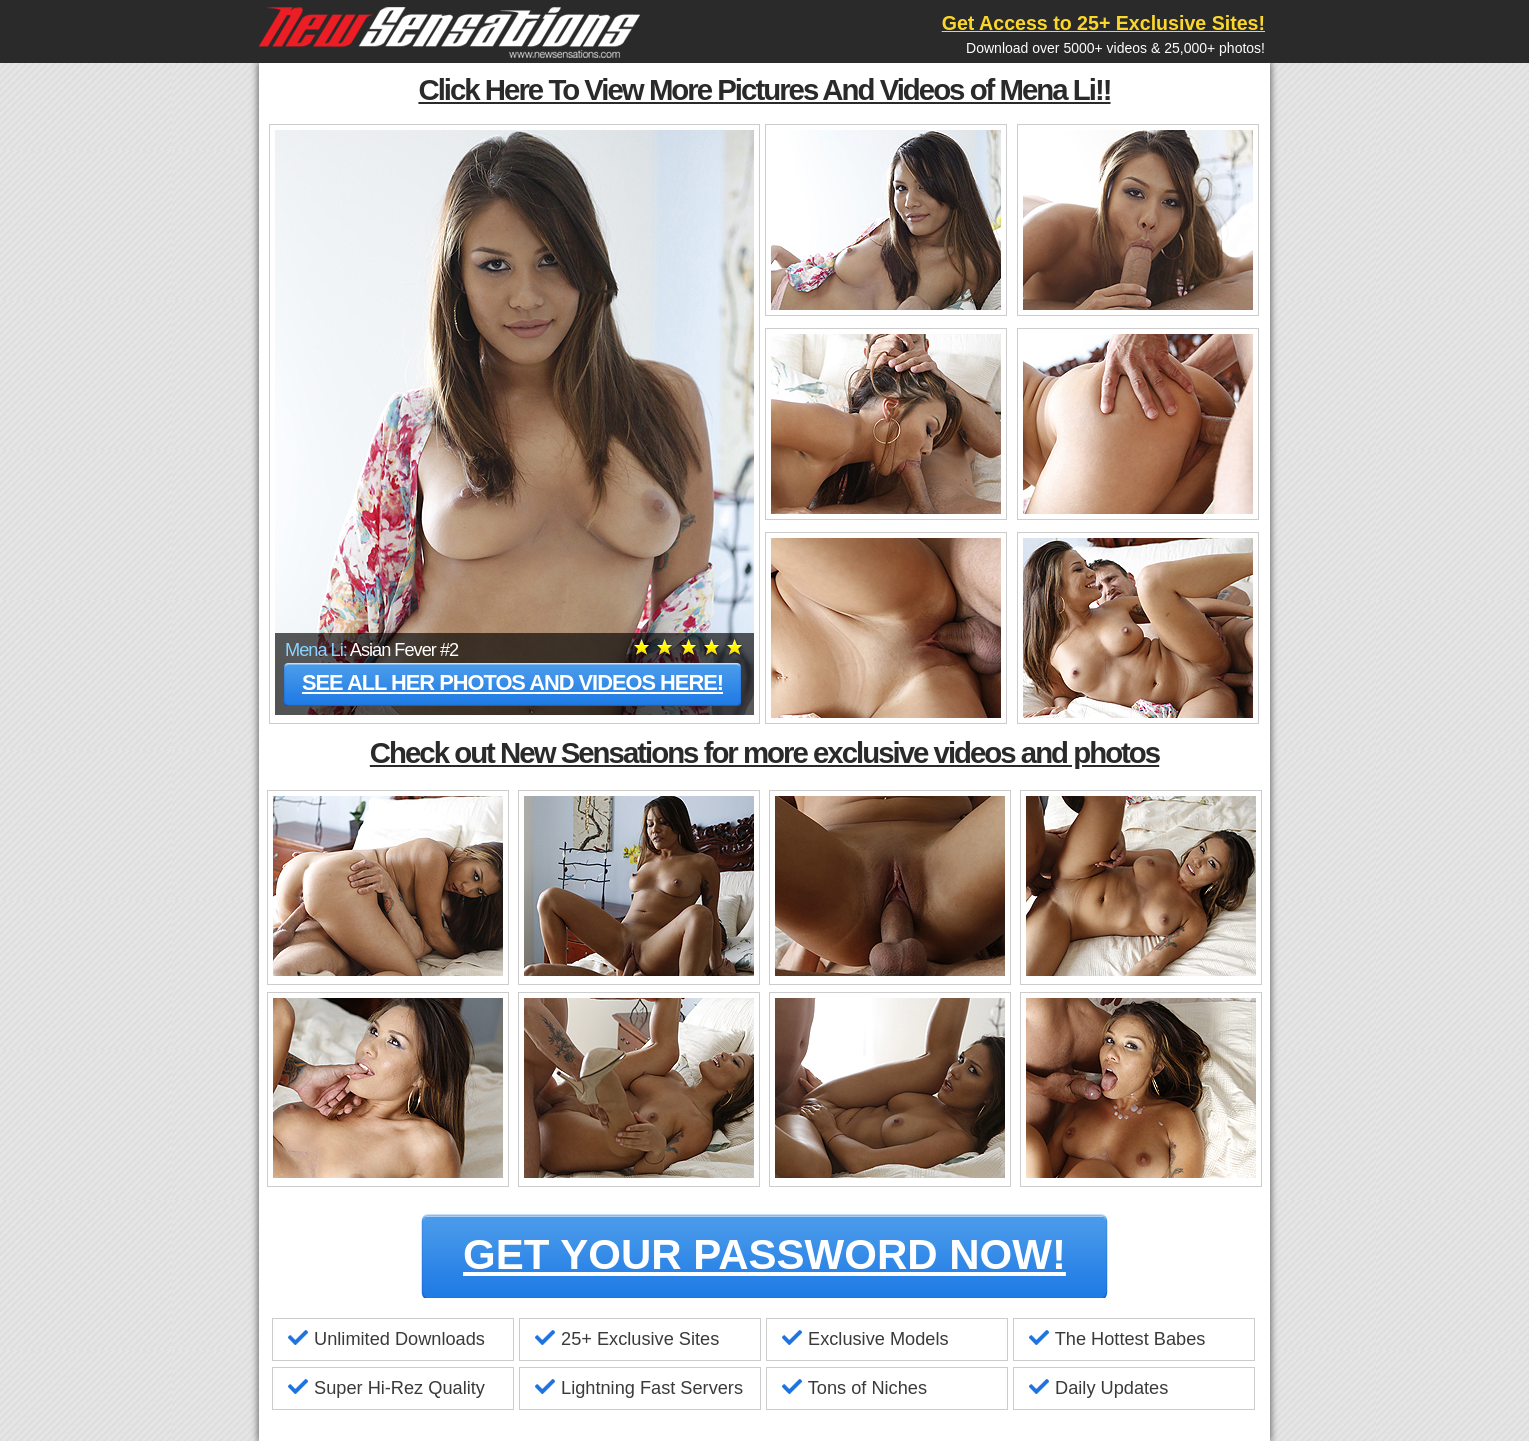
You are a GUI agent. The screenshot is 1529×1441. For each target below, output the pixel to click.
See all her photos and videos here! (512, 682)
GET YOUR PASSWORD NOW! (764, 1254)
